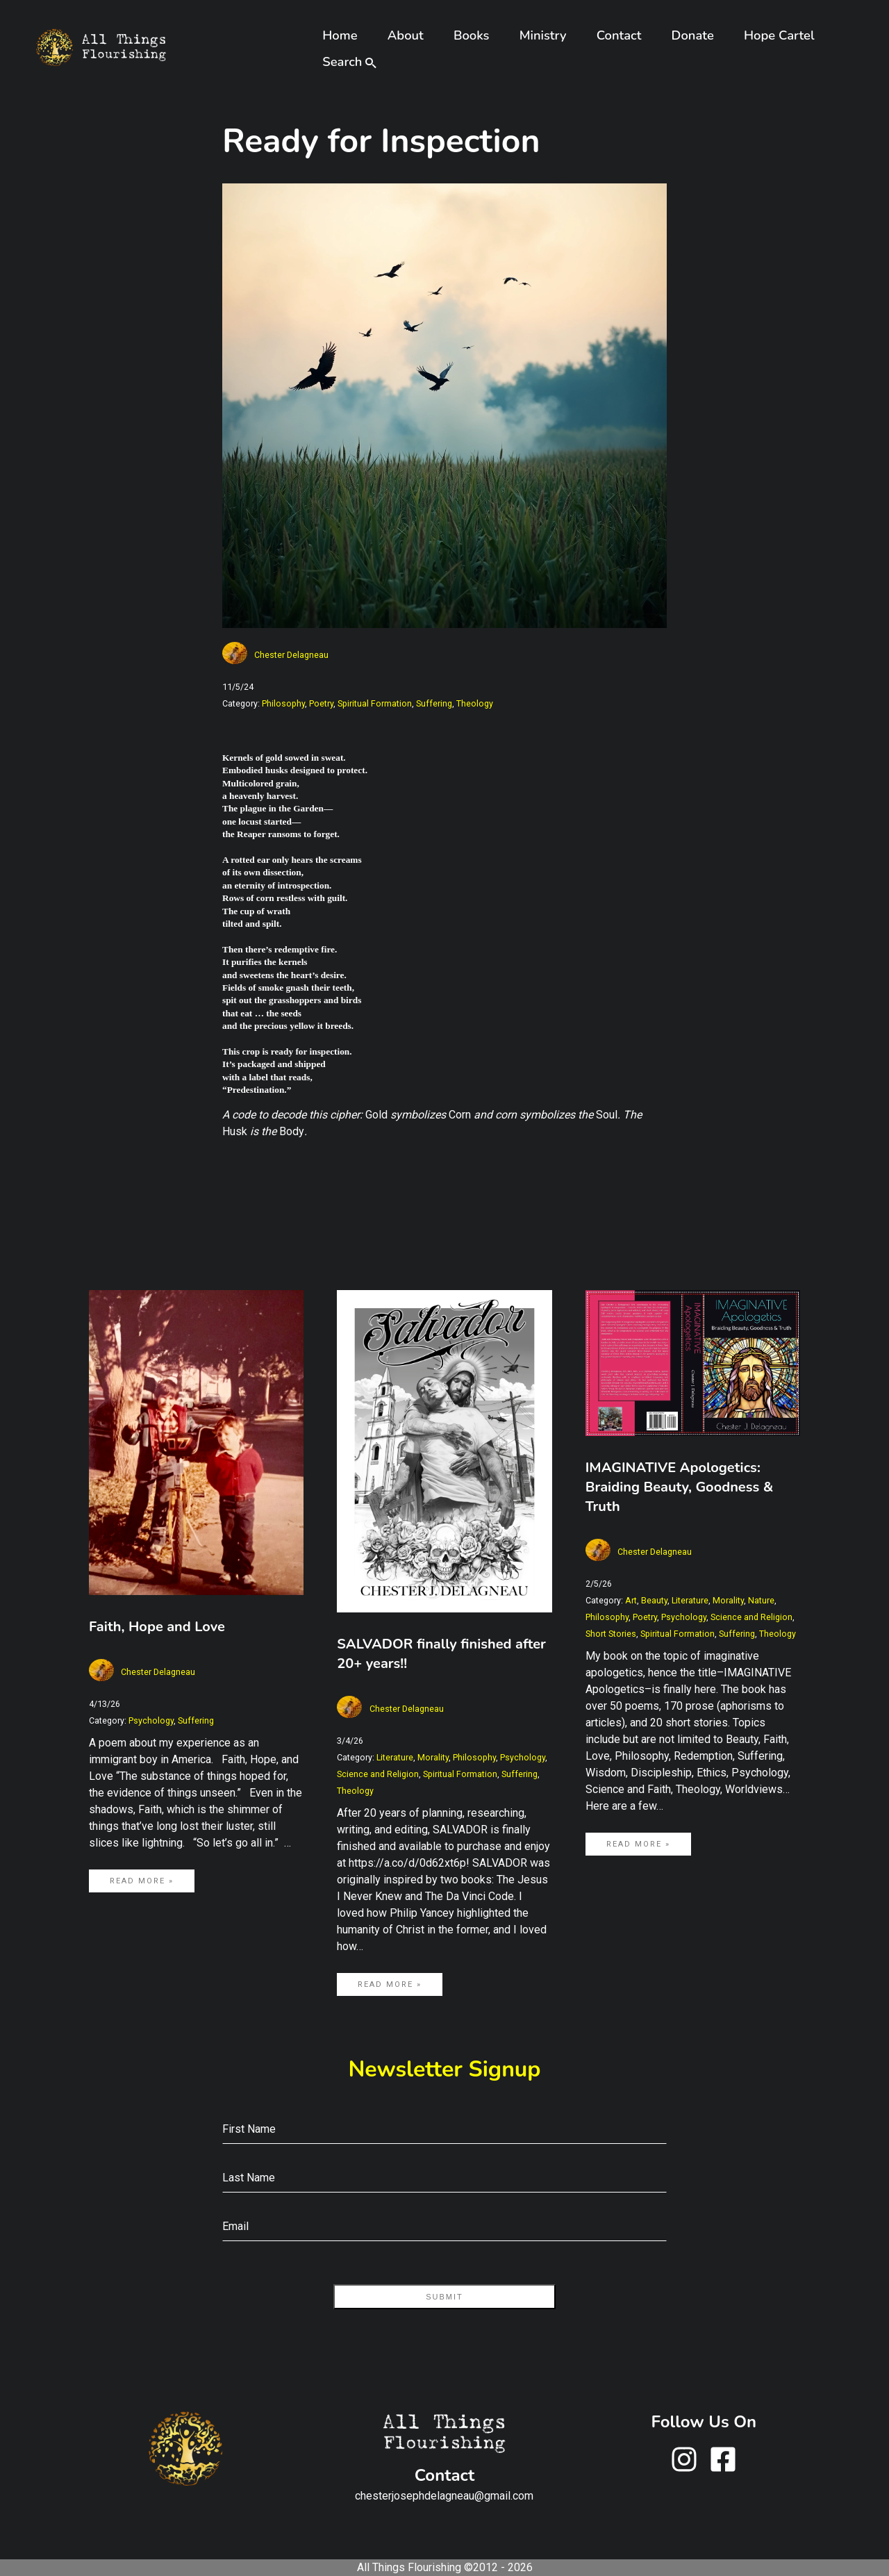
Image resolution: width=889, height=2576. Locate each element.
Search (347, 60)
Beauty (654, 1600)
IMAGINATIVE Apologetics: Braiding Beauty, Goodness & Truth (679, 1487)
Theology (474, 703)
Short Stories (610, 1633)
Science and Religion (378, 1774)
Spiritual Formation (375, 703)
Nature (761, 1600)
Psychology (151, 1720)
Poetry (321, 703)
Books (472, 35)
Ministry (543, 35)
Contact (619, 35)
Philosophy (283, 703)
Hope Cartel (779, 35)
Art (631, 1600)
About (406, 35)
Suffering (434, 703)
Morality (433, 1757)
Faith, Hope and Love (157, 1626)
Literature (394, 1757)
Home (339, 35)
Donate (693, 35)
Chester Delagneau (291, 655)
